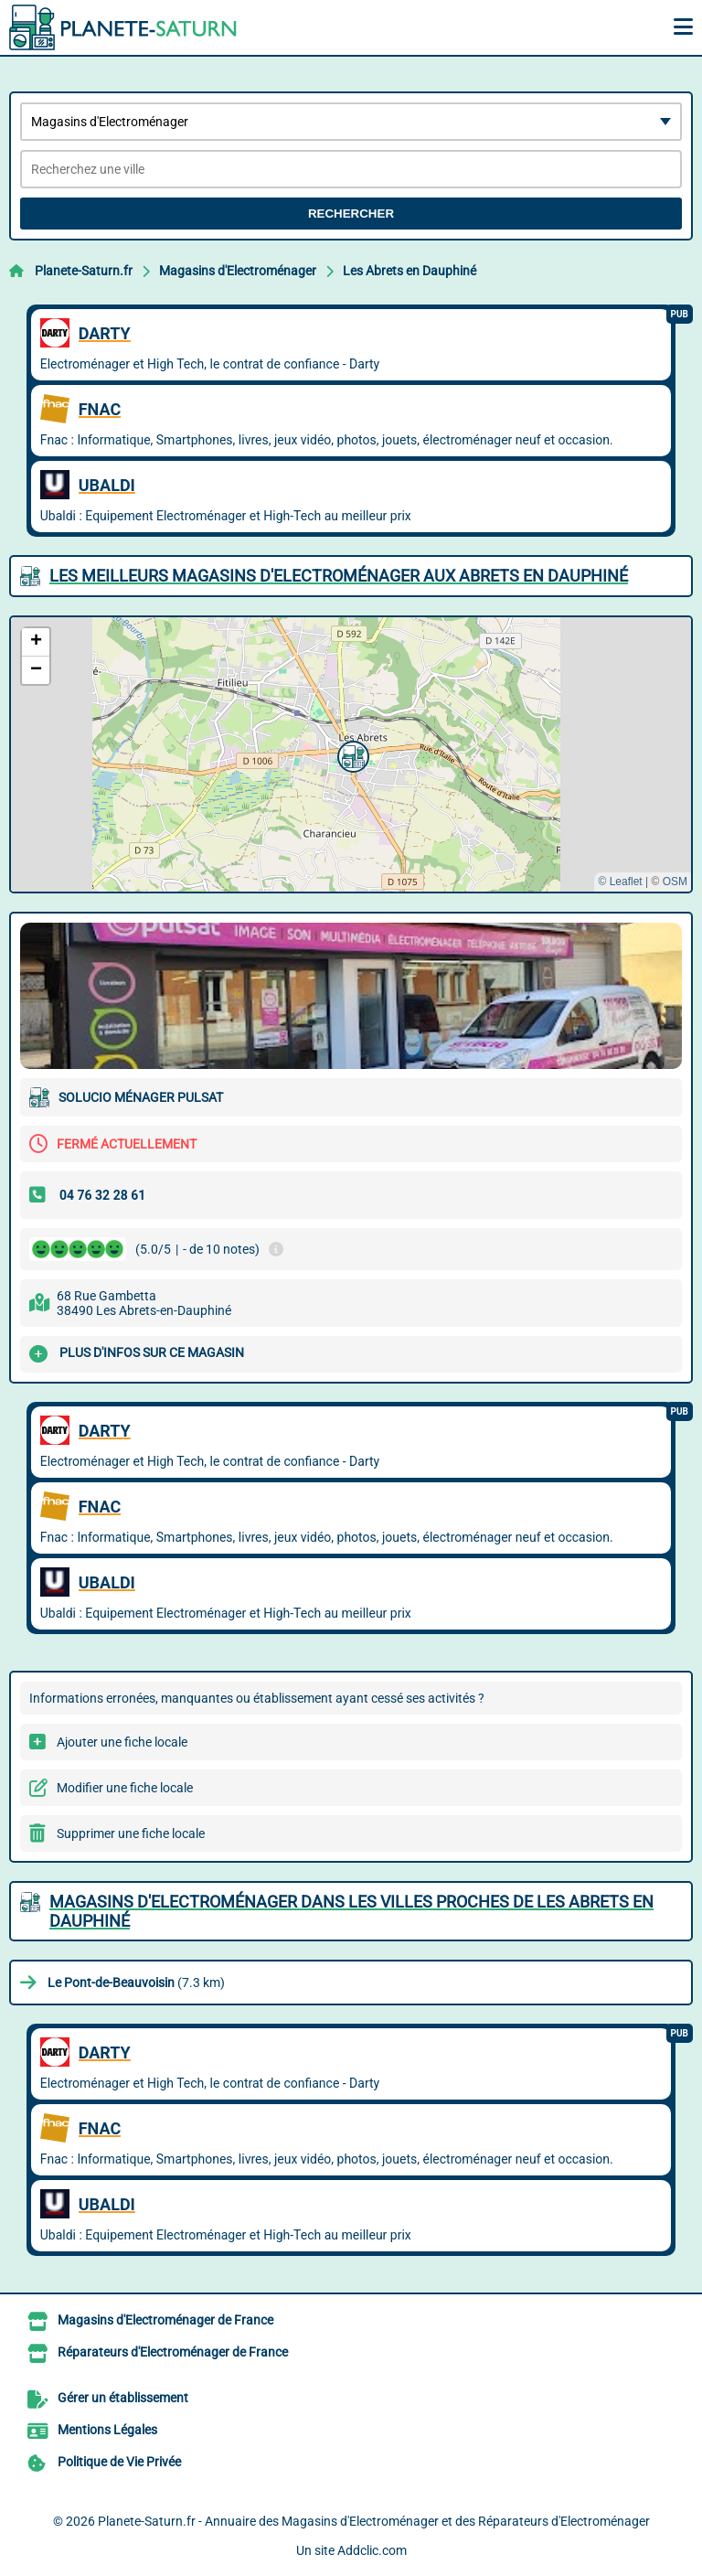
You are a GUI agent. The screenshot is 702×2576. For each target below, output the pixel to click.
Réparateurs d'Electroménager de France (173, 2352)
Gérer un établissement (123, 2397)
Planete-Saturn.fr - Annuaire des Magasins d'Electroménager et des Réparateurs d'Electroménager (374, 2521)
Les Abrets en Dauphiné (409, 270)
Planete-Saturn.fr (84, 270)
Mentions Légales (107, 2429)
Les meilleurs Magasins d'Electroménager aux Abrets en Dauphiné (338, 575)
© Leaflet (620, 881)
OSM (675, 881)
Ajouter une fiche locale (122, 1742)
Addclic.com (372, 2550)
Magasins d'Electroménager (237, 270)
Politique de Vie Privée (119, 2461)
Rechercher (351, 213)
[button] (351, 754)
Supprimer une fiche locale (131, 1833)
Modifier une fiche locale (125, 1787)
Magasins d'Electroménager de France (165, 2320)
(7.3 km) (136, 1982)
